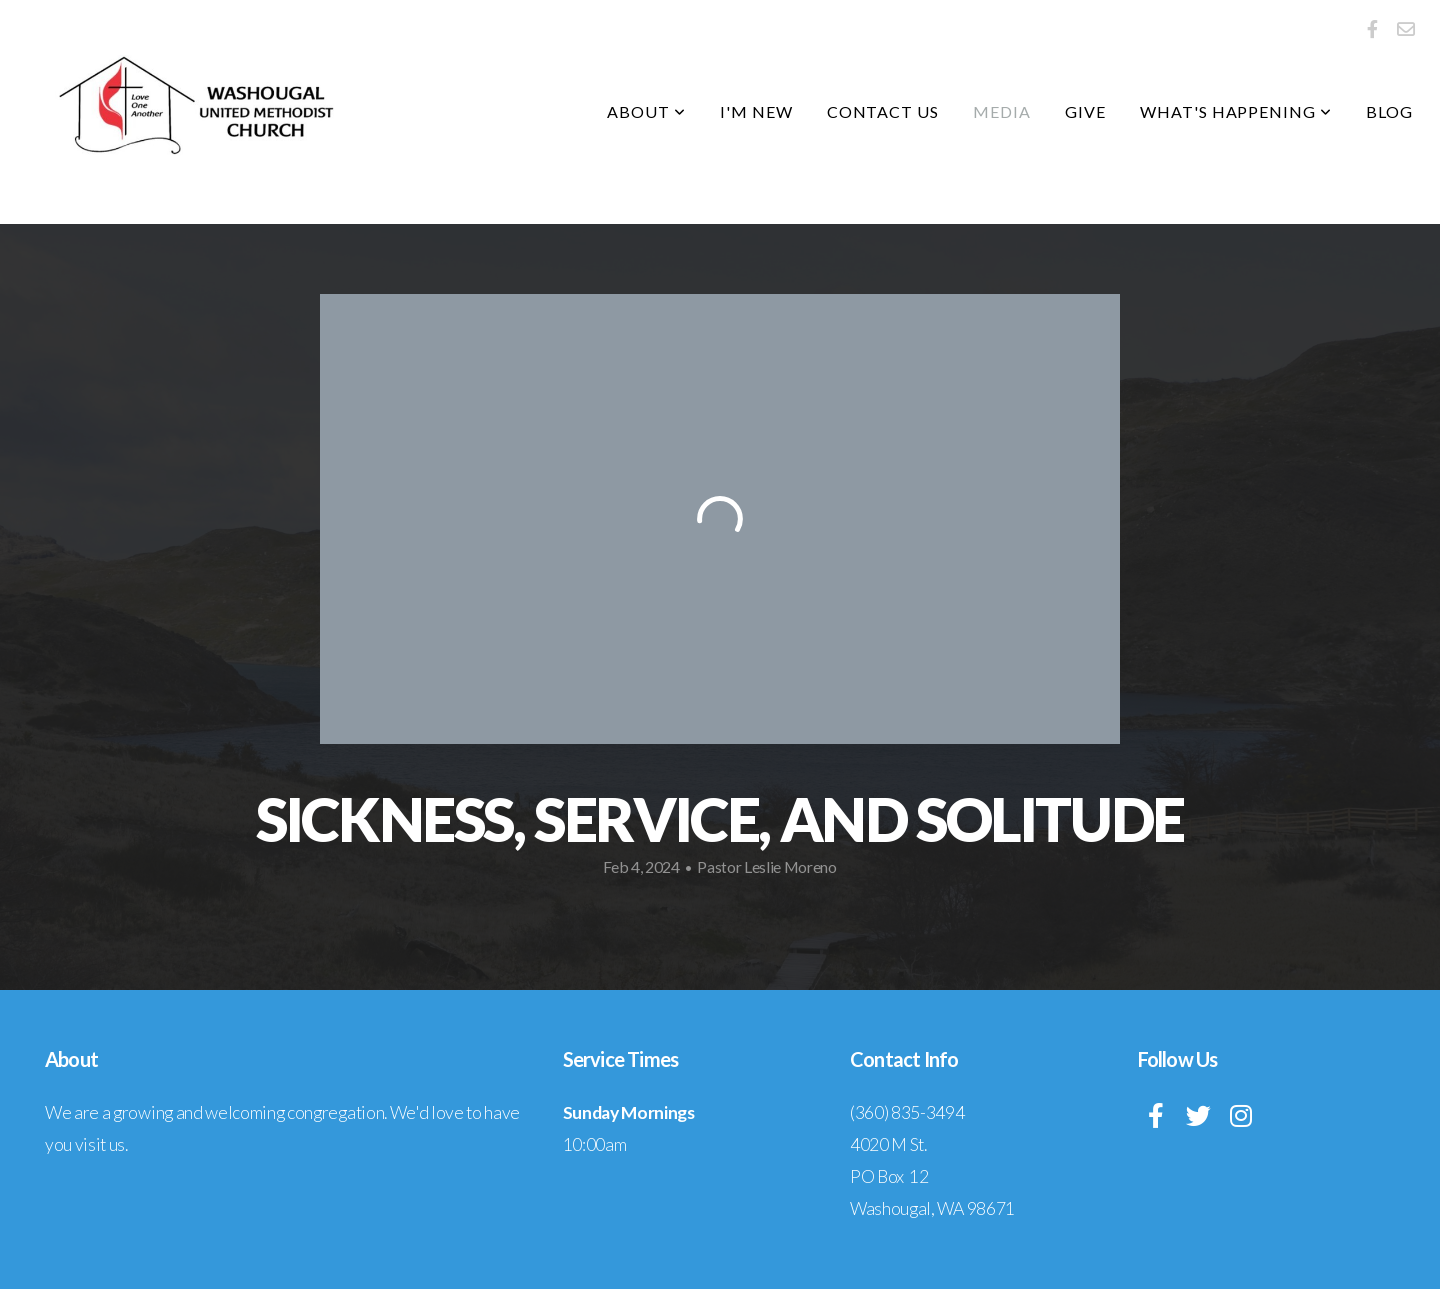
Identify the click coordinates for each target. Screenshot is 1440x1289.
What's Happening (1236, 111)
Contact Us (883, 111)
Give (1085, 111)
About (646, 111)
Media (1002, 111)
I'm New (756, 111)
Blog (1389, 111)
